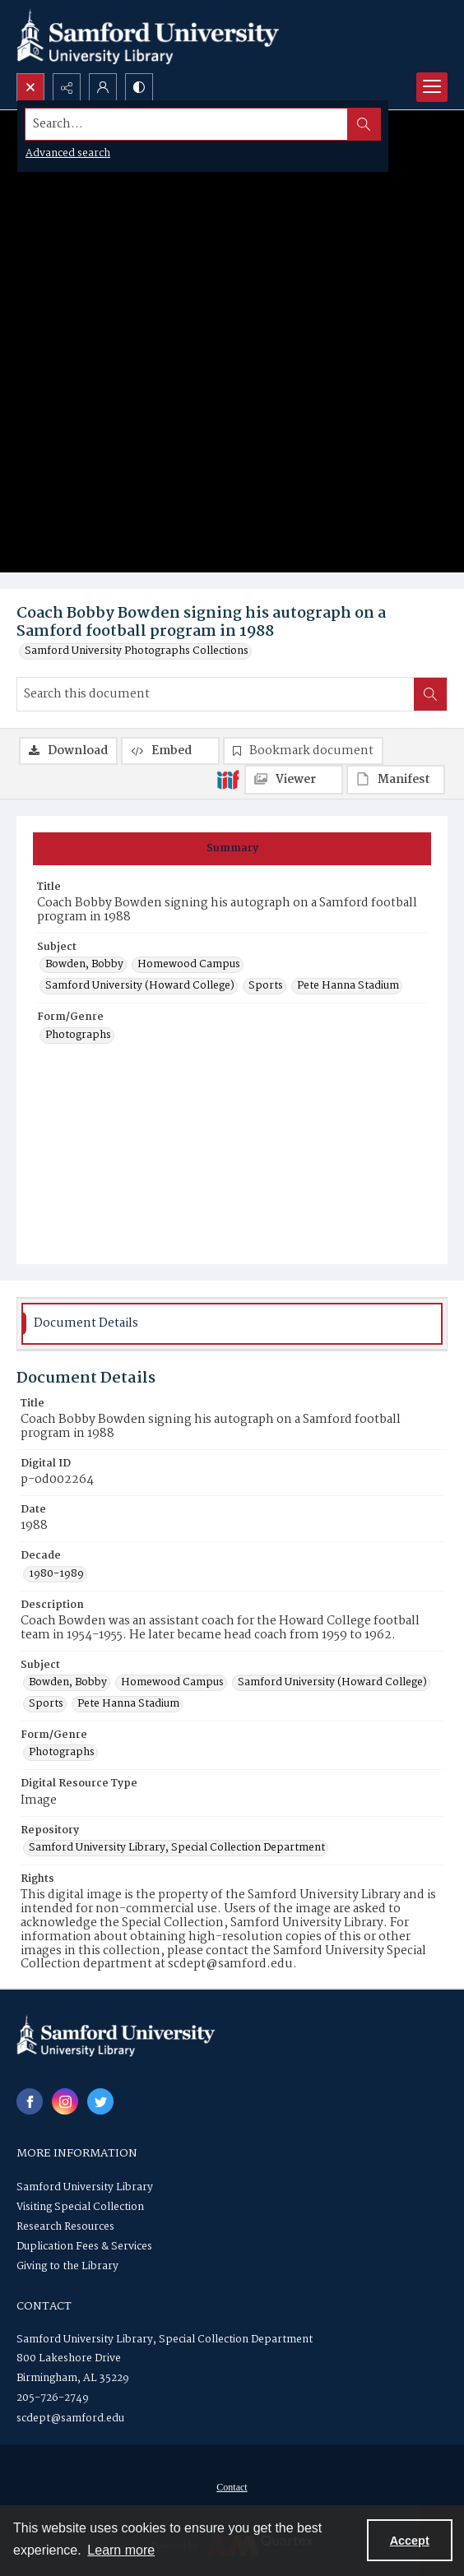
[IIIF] (228, 779)
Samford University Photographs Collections (136, 651)
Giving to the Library (67, 2266)
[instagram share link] (65, 2101)
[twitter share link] (100, 2101)
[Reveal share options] (66, 87)
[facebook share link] (29, 2101)
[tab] (232, 848)
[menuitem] (232, 2487)
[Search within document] (430, 694)
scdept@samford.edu (70, 2418)
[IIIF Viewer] (293, 780)
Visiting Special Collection (80, 2207)
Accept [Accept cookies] (409, 2540)
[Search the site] (186, 124)
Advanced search (68, 153)
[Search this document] (215, 694)
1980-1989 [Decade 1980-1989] (56, 1574)
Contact (231, 2487)
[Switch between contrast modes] (139, 87)
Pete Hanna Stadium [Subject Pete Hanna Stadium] (348, 986)
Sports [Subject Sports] (265, 986)
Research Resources (65, 2226)
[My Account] (103, 87)
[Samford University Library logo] (148, 36)
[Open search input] (30, 87)
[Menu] (432, 87)
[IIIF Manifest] (395, 780)
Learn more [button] (121, 2550)
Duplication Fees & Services (84, 2246)
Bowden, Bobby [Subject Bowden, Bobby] (84, 965)
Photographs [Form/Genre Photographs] (78, 1035)
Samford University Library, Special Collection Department (164, 2339)
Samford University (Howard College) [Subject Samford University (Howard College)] (139, 986)
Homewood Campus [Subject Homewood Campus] (188, 965)
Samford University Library (84, 2187)
